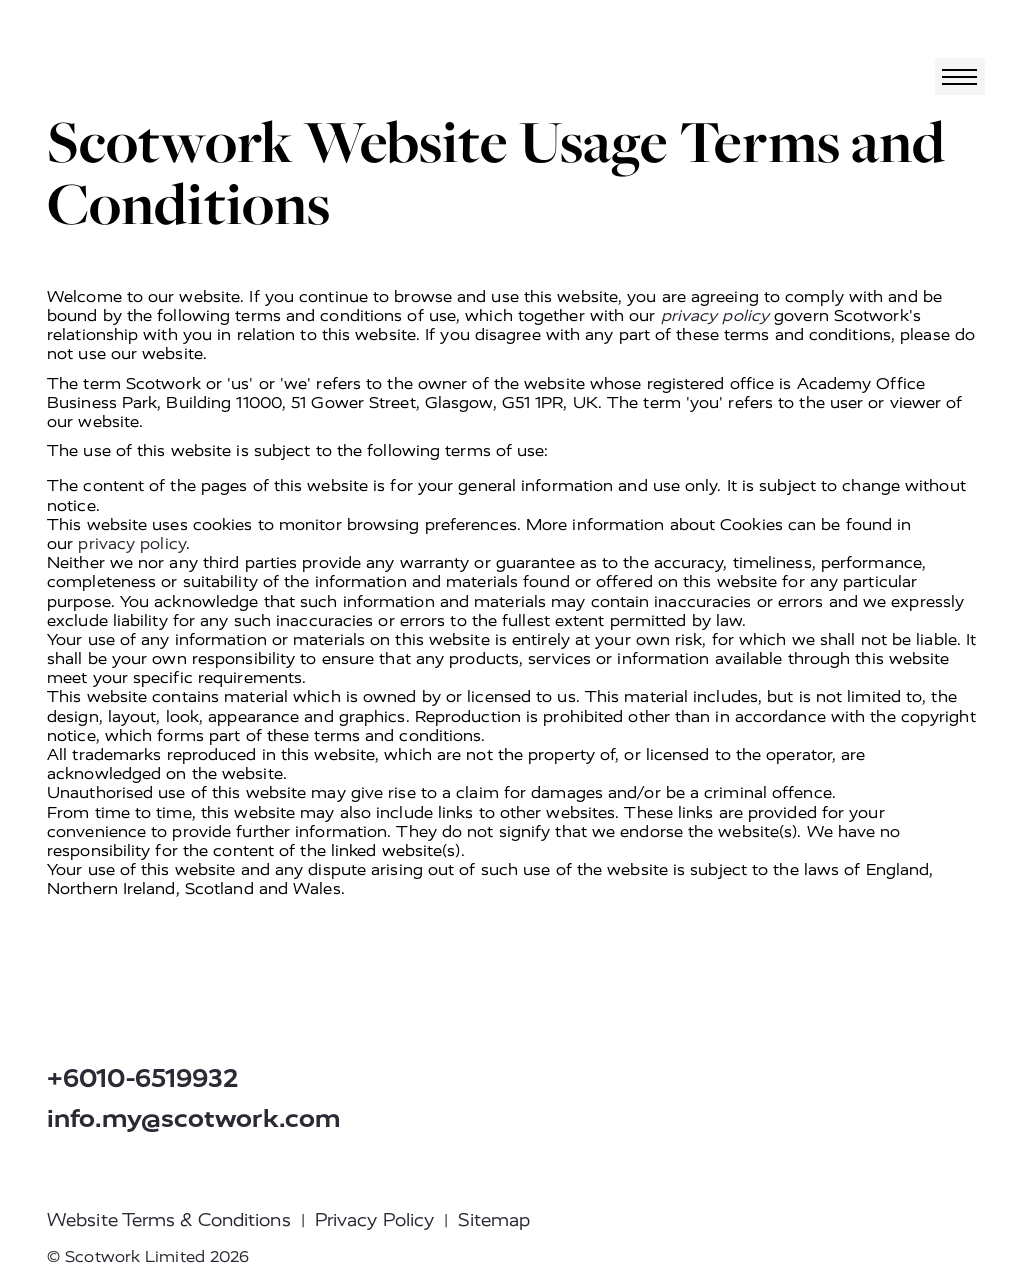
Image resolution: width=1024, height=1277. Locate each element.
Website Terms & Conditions (169, 1220)
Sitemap (494, 1220)
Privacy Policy (374, 1220)
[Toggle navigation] (960, 76)
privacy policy (715, 315)
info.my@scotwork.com (194, 1118)
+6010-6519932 (142, 1078)
